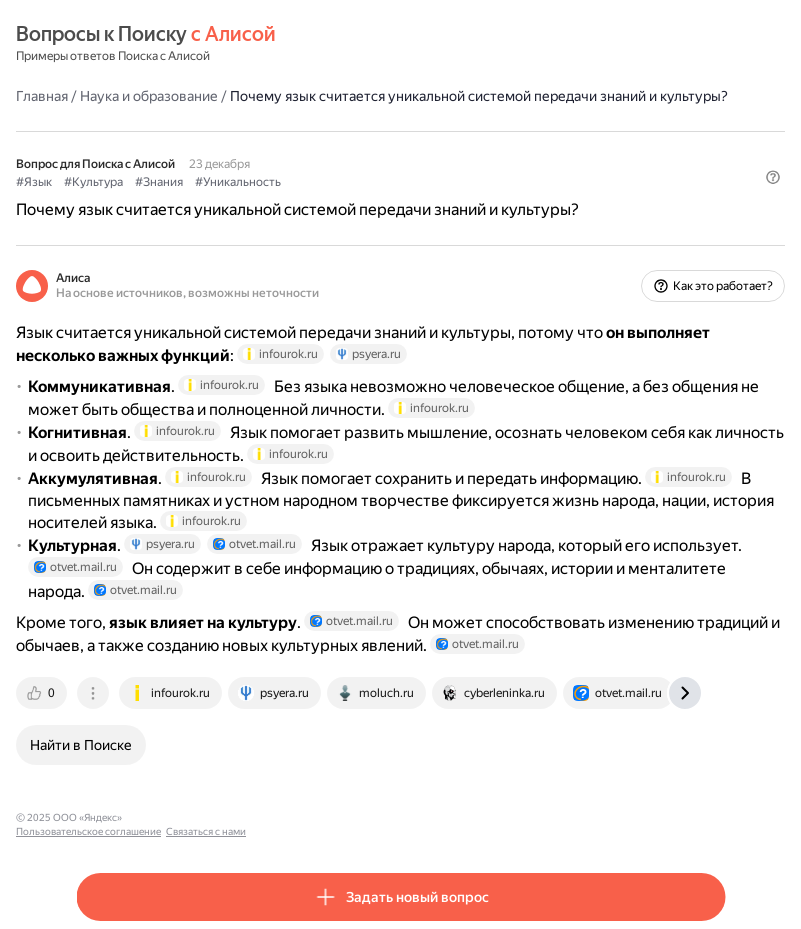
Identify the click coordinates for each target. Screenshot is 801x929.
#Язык (34, 182)
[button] (773, 177)
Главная (42, 96)
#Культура (93, 182)
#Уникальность (238, 182)
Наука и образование (149, 96)
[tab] (43, 693)
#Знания (159, 182)
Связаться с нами (321, 817)
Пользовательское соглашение (203, 817)
